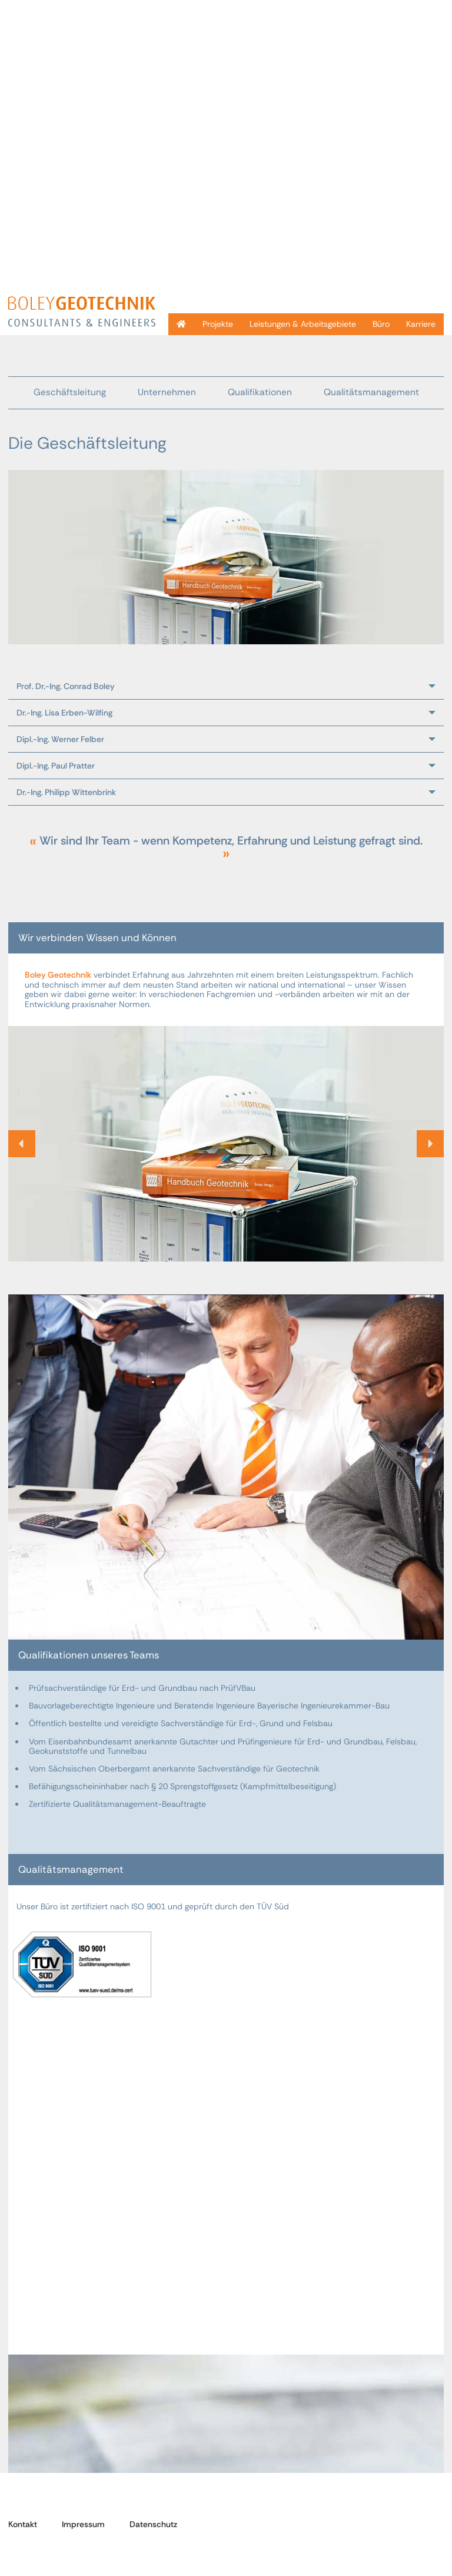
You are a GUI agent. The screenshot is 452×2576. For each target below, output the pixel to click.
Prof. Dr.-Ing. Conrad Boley (65, 686)
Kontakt (22, 2524)
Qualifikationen (260, 392)
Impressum (83, 2524)
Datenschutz (153, 2524)
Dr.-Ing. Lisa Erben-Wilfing (64, 712)
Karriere (421, 324)
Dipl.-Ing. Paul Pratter (55, 765)
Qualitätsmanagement (371, 392)
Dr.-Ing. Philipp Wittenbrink (66, 792)
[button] (21, 1143)
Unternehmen (167, 392)
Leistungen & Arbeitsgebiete (303, 324)
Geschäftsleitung (70, 392)
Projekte (217, 324)
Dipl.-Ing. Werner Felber (60, 739)
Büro (381, 324)
